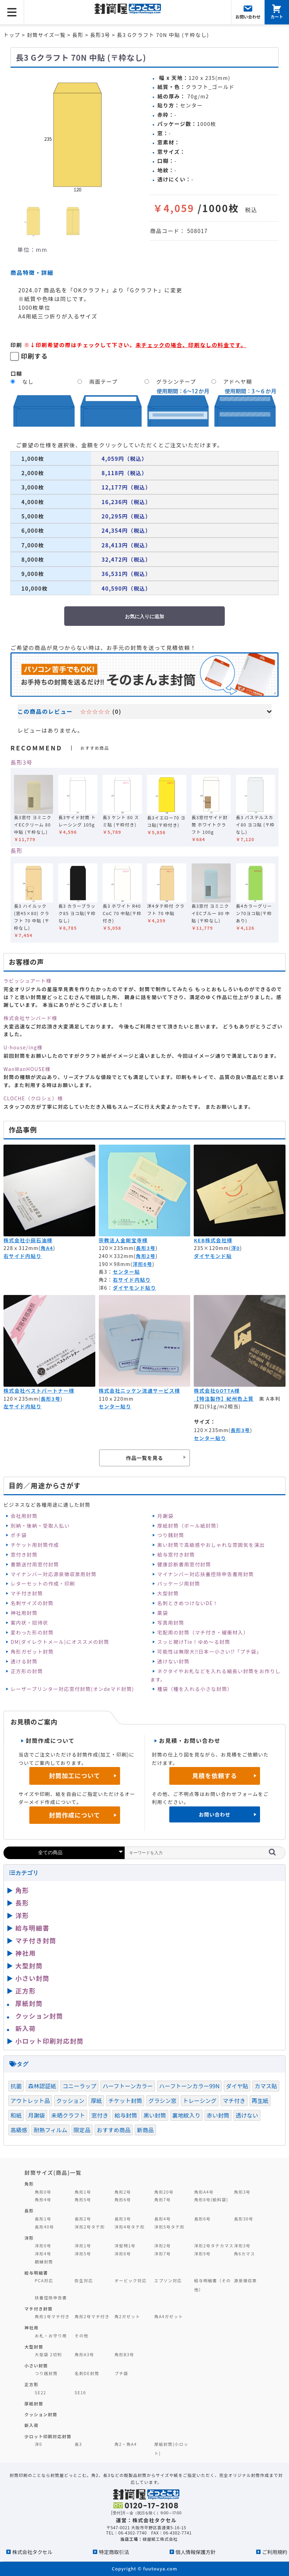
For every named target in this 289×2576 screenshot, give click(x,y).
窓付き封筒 (23, 1554)
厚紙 (96, 2100)
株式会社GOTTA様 (217, 1390)
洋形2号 (162, 2245)
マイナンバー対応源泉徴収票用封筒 (53, 1574)
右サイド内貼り (22, 1255)
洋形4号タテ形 (129, 2227)
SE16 (80, 2392)
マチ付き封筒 (26, 1593)
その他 (82, 2335)
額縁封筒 (44, 2261)
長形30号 (243, 2219)
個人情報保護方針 (196, 2551)
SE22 (40, 2392)
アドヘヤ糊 (237, 381)
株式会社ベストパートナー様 (38, 1390)
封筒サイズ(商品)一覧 (53, 2172)
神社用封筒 (23, 1612)
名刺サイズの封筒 (31, 1603)
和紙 (16, 2115)
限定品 (82, 2130)
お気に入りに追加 (144, 616)
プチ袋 (121, 2373)
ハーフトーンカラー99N (189, 2086)
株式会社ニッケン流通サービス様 (139, 1390)
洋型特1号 (125, 2245)
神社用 (25, 1952)
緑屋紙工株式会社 (160, 2539)
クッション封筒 (39, 2015)
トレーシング (200, 2100)
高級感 (18, 2130)
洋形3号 (242, 2245)
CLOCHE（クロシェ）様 (33, 1098)
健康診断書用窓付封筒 (184, 1564)
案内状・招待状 (29, 1622)
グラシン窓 (162, 2100)
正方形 (25, 1990)
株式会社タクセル (32, 2551)
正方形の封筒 (26, 1671)
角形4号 (43, 2199)
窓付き (99, 2115)
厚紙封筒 (29, 2003)
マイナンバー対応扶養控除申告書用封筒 (205, 1574)
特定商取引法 (114, 2551)
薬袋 (162, 1612)
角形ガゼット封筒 (31, 1651)
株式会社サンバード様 (30, 1017)
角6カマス (244, 2253)
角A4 (46, 1247)
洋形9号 (202, 2253)
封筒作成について (74, 1815)
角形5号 (83, 2199)
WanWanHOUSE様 (27, 1068)
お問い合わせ (214, 1814)
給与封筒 (125, 2115)
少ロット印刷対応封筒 (48, 2436)
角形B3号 (124, 2354)
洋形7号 (162, 2253)
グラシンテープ (176, 381)
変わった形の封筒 (31, 1632)
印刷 (16, 345)
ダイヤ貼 (237, 2086)
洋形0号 (43, 2245)
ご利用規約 (274, 2551)
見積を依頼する (214, 1775)
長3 (78, 2444)
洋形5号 (83, 2253)
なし (28, 381)
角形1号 (83, 2192)
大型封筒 (168, 1593)
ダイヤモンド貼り (134, 1287)
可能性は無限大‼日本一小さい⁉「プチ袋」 (209, 1651)
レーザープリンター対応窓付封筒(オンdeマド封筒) (72, 1688)
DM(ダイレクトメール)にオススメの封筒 (59, 1641)
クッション (70, 2100)
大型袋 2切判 (48, 2354)
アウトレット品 (30, 2100)
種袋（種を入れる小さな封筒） (195, 1688)
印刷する (34, 355)
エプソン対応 (168, 2280)
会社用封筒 (23, 1515)
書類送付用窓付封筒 (34, 1564)
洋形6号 (143, 1263)
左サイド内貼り (22, 1406)
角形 (22, 1890)
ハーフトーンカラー (128, 2086)
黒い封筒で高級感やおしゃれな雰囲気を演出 (211, 1544)
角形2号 (146, 1255)
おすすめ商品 (114, 2130)
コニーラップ (79, 2086)
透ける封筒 (23, 1661)
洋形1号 (83, 2245)
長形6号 (202, 2219)
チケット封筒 (125, 2100)
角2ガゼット (127, 2316)
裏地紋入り (186, 2115)
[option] (77, 135)
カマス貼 (265, 2086)
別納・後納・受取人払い (39, 1525)
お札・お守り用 (51, 2335)
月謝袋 (165, 1515)
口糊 (16, 373)
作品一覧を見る (144, 1457)
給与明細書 (32, 1927)
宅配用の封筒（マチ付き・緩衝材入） (203, 1632)
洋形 (22, 1915)
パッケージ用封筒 (178, 1583)
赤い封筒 (218, 2115)
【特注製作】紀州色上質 (223, 1398)
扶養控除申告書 (51, 2297)
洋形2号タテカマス (214, 2245)
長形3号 (21, 762)
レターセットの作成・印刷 (42, 1583)
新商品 (145, 2130)
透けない (247, 2115)
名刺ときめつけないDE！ (187, 1603)
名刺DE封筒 (87, 2373)
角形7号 (162, 2199)
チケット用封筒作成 (34, 1544)
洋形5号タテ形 (169, 2227)
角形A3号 (84, 2354)
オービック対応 (130, 2280)
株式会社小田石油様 (27, 1240)
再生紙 (260, 2100)
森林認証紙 (42, 2086)
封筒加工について (74, 1775)
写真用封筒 (170, 1622)
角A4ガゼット (168, 2316)
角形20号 (163, 2192)
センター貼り (115, 1406)
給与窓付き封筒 (176, 1554)
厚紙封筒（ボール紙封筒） (189, 1525)
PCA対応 (44, 2280)
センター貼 (126, 1271)
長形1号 (43, 2219)
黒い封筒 (154, 2115)
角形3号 (242, 2192)
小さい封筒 (32, 1978)
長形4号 (162, 2219)
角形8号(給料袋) (211, 2199)
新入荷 (25, 2028)
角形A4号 (204, 2192)
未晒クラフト (68, 2115)
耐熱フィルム (50, 2130)
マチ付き (234, 2100)
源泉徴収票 (245, 2280)
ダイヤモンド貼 (213, 1255)
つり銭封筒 (170, 1535)
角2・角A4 (125, 2444)
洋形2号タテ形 (90, 2227)
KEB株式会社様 (213, 1240)
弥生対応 (84, 2280)
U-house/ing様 (23, 1047)
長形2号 (83, 2219)
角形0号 (43, 2192)
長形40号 (44, 2227)
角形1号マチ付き (52, 2316)
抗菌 (16, 2086)
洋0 (235, 1247)
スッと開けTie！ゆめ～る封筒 (193, 1641)
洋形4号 (43, 2253)
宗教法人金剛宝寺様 (123, 1240)
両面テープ (103, 381)
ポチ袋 (18, 1535)
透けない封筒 (173, 1661)
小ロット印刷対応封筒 (49, 2040)
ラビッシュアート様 (27, 980)
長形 (16, 850)
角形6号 (122, 2199)
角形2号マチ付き (92, 2316)
